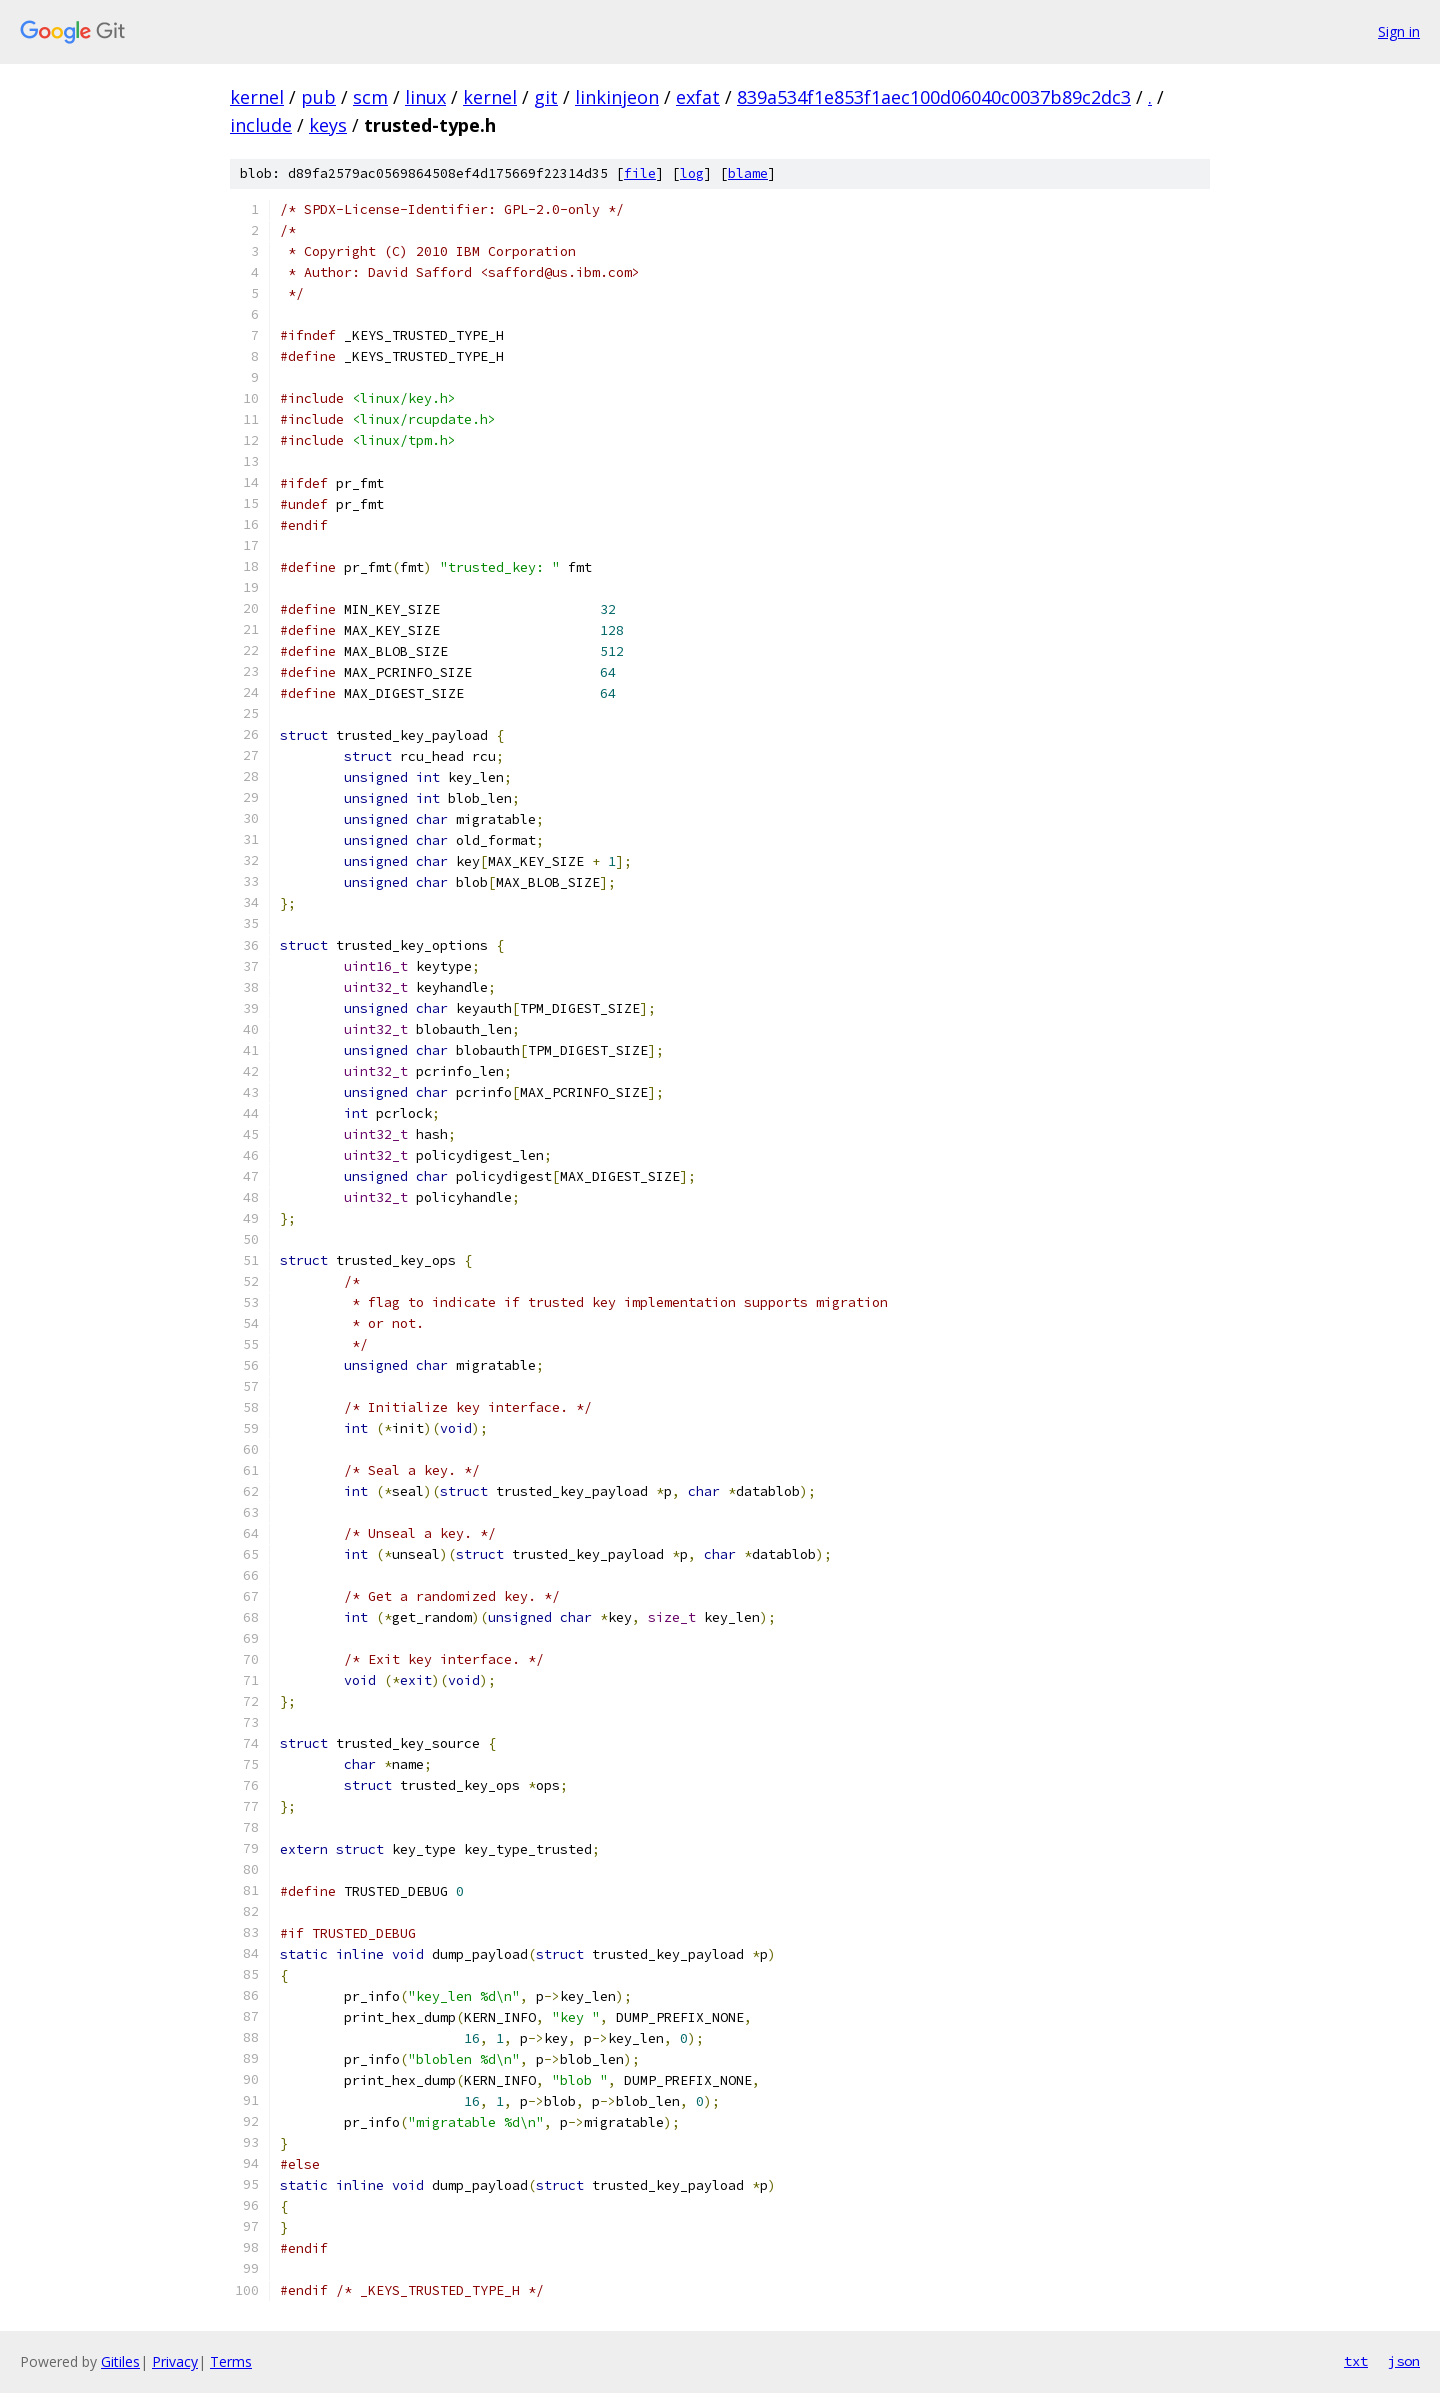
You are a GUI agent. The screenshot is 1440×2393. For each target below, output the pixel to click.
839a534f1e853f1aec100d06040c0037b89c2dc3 (934, 97)
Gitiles (120, 2361)
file (640, 173)
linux (425, 97)
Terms (231, 2361)
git (546, 97)
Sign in (1399, 31)
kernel (257, 97)
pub (318, 97)
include (261, 125)
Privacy (175, 2361)
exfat (698, 97)
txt (1356, 2361)
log (692, 173)
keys (328, 125)
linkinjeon (617, 97)
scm (370, 97)
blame (748, 173)
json (1404, 2361)
